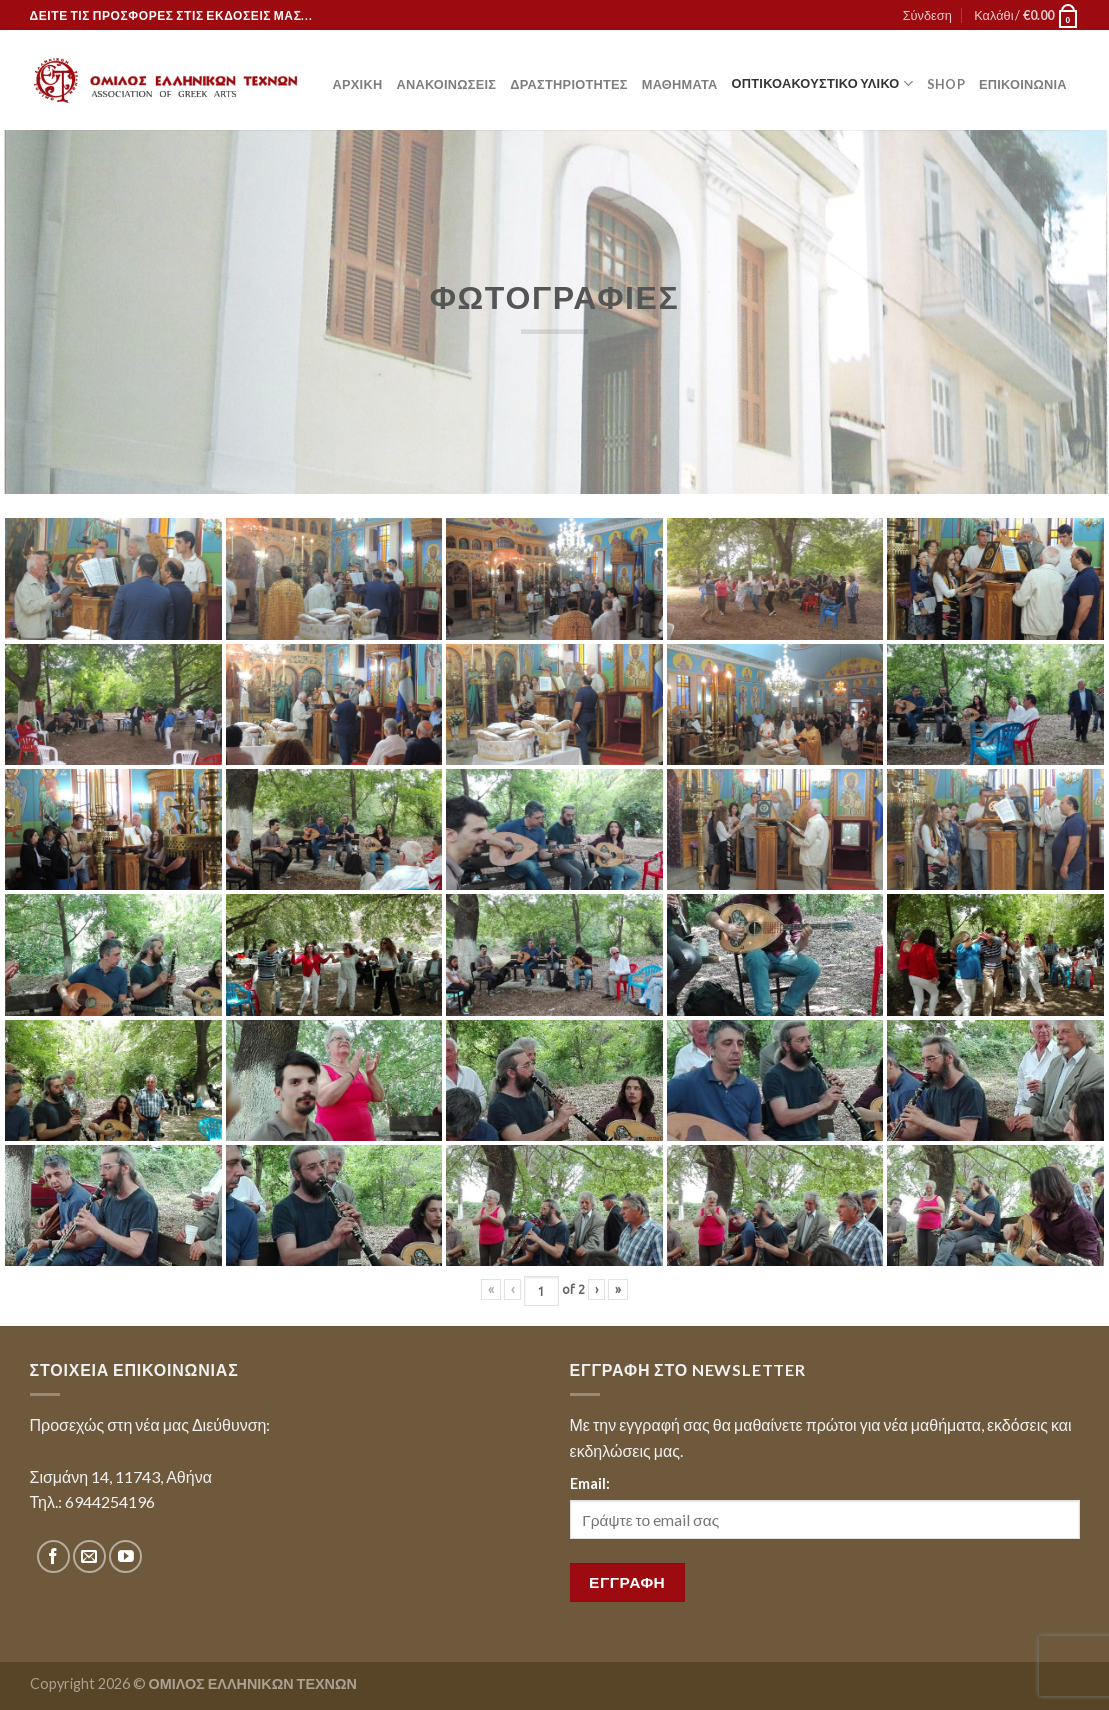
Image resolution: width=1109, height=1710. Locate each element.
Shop (946, 84)
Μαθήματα (680, 84)
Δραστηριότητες (568, 84)
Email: (590, 1483)
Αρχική (358, 84)
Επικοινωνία (1023, 84)
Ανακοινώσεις (446, 84)
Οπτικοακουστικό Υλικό (822, 83)
